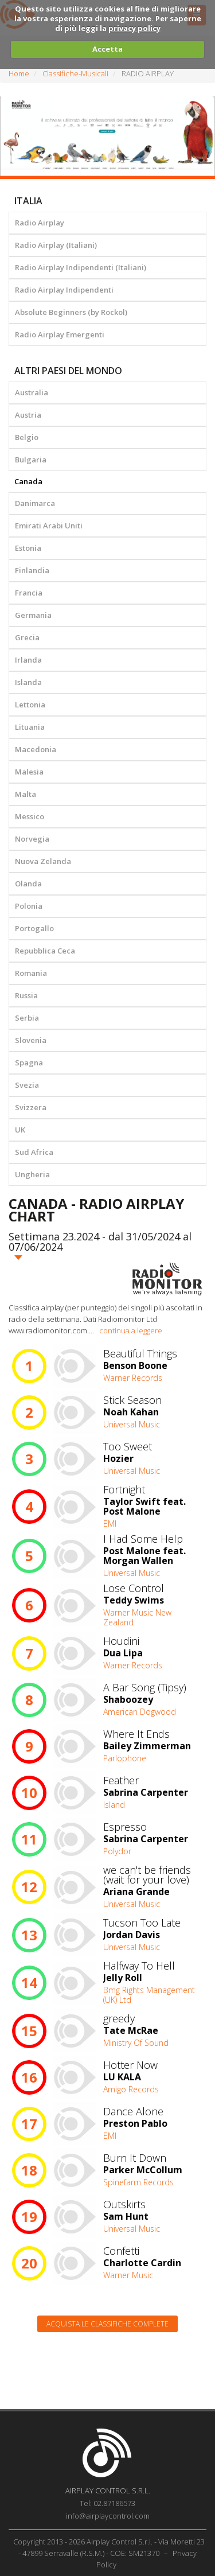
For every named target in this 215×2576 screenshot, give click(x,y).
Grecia (27, 637)
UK (20, 1129)
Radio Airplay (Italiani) (56, 245)
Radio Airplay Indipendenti (64, 290)
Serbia (27, 1018)
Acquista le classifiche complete (107, 2324)
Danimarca (35, 503)
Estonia (28, 548)
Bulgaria (30, 459)
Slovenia (30, 1040)
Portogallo (34, 928)
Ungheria (32, 1174)
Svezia (27, 1085)
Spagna (29, 1062)
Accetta (107, 49)
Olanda (28, 883)
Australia (31, 392)
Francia (28, 592)
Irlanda (28, 660)
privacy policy (134, 28)
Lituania (30, 727)
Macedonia (35, 749)
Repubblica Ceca (45, 950)
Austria (28, 415)
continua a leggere (130, 1330)
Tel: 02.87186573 (107, 2503)
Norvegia (32, 839)
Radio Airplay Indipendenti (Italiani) (80, 267)
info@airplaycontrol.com (108, 2516)
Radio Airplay (39, 222)
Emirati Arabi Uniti (49, 525)
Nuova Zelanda (43, 861)
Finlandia (32, 570)
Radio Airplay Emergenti (59, 334)
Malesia (29, 771)
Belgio (26, 437)
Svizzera (30, 1107)
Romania (31, 973)
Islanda (28, 682)
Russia (26, 995)
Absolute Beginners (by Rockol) (71, 312)
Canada (28, 481)
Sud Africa (34, 1152)
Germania (33, 615)
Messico (29, 816)
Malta (25, 794)
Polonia (28, 906)
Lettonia (30, 704)
